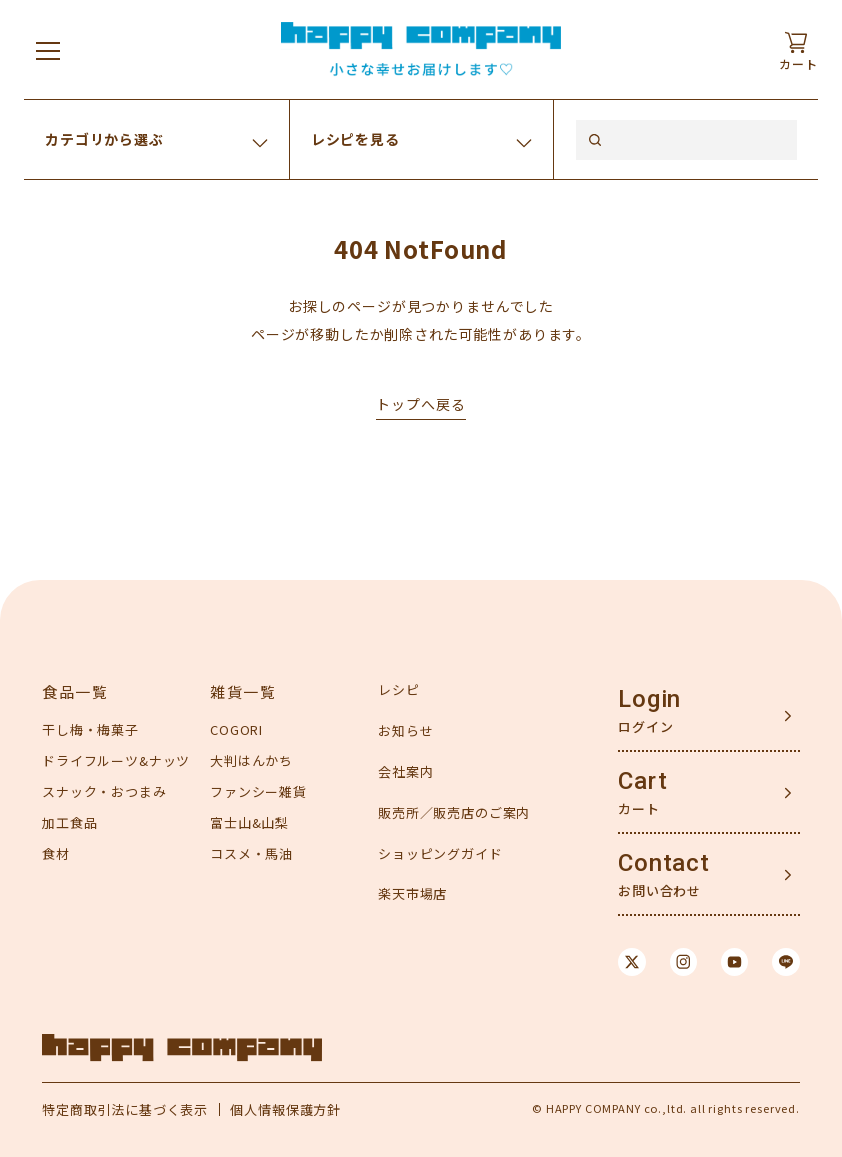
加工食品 (69, 822)
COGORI (236, 729)
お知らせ (405, 730)
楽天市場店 (412, 893)
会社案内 (405, 771)
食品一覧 (75, 691)
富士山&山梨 (249, 822)
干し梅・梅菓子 (90, 729)
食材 (56, 853)
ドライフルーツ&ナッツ (116, 760)
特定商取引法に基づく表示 (125, 1109)
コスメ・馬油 (251, 853)
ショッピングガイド (440, 853)
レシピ (399, 689)
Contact (664, 863)
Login (649, 699)
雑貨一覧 (243, 691)
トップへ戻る (420, 404)
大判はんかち (251, 760)
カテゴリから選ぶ (104, 139)
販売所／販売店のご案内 (454, 812)
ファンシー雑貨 (258, 791)
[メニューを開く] (48, 50)
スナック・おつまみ (104, 791)
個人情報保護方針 (285, 1109)
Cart (642, 781)
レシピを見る (355, 139)
